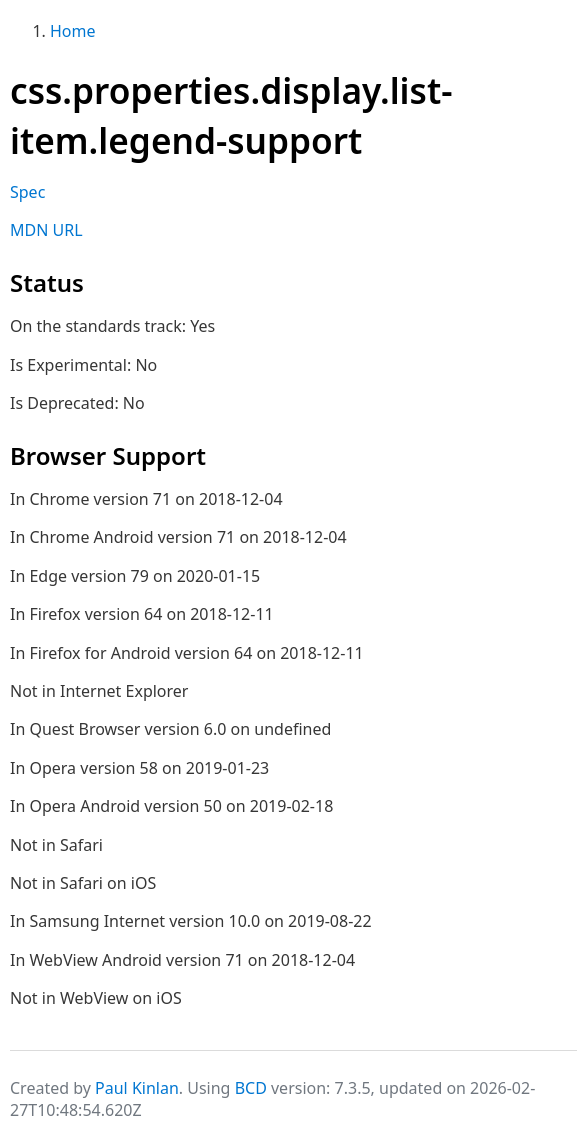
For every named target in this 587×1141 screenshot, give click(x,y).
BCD (251, 1088)
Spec (27, 192)
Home (73, 31)
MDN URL (46, 230)
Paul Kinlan (137, 1088)
